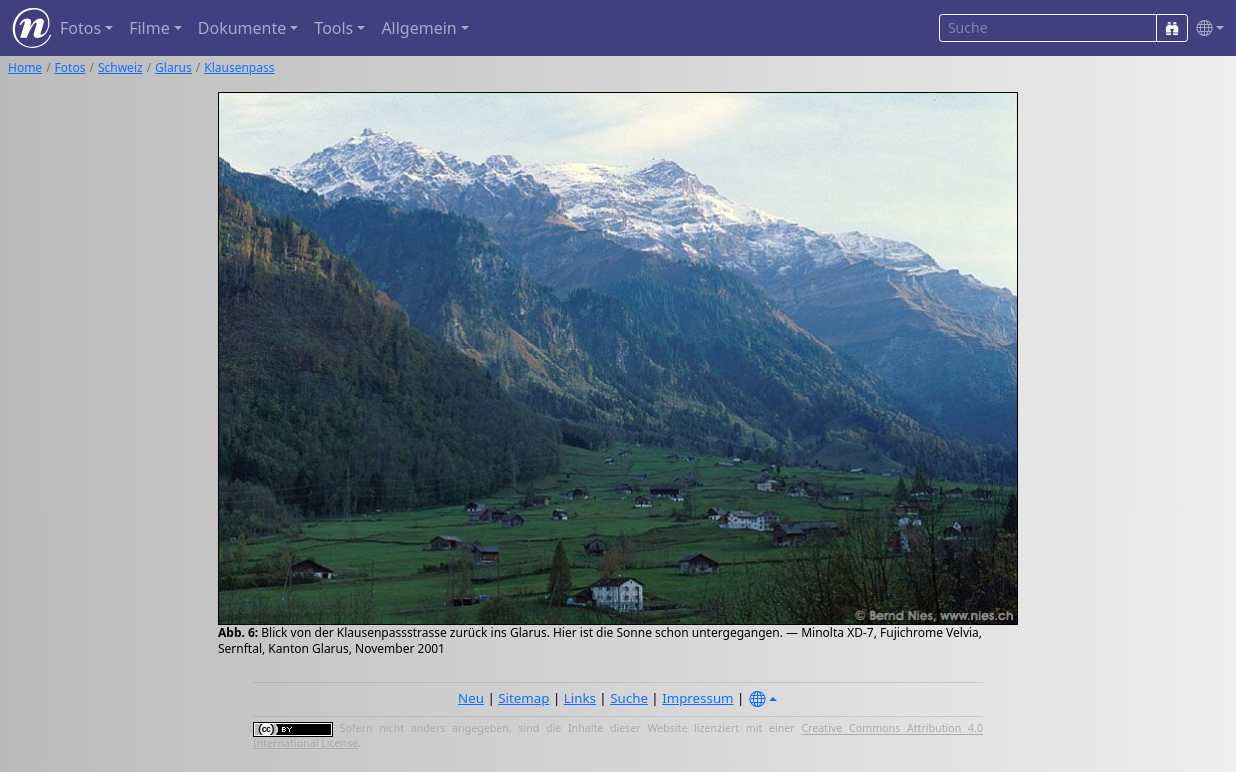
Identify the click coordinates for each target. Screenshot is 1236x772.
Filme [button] (149, 28)
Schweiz (120, 67)
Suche (629, 698)
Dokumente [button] (242, 28)
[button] (1206, 28)
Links (580, 698)
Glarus (173, 67)
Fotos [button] (80, 28)
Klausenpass (239, 67)
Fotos (70, 67)
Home (25, 67)
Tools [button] (333, 28)
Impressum (697, 698)
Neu (471, 698)
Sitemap (523, 698)
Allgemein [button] (418, 28)
